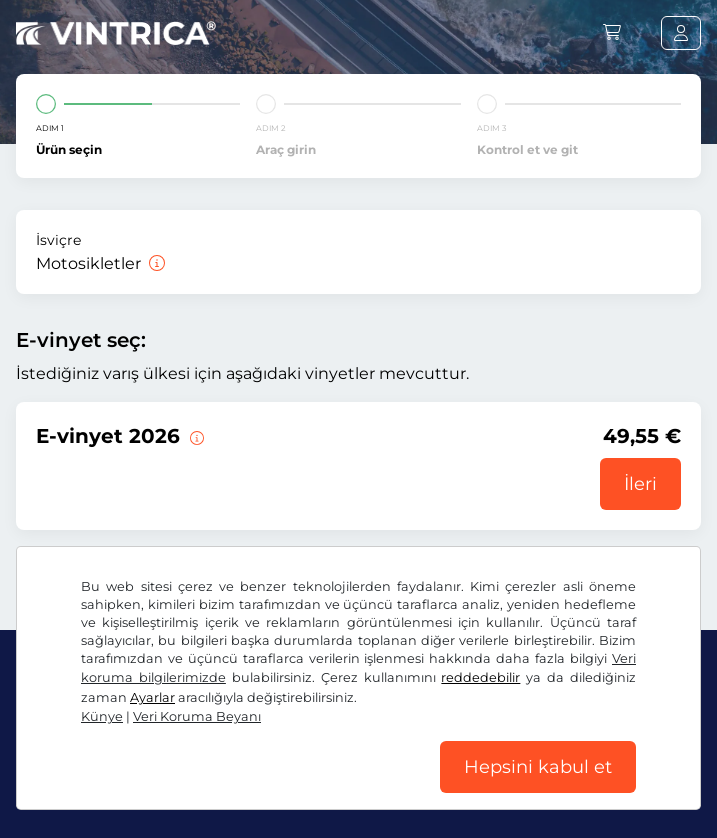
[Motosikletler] (155, 263)
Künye (102, 716)
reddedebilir (480, 677)
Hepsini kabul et (538, 767)
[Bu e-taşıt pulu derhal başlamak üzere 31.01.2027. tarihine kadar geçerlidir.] (195, 436)
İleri (640, 484)
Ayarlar (152, 697)
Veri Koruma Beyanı (197, 716)
